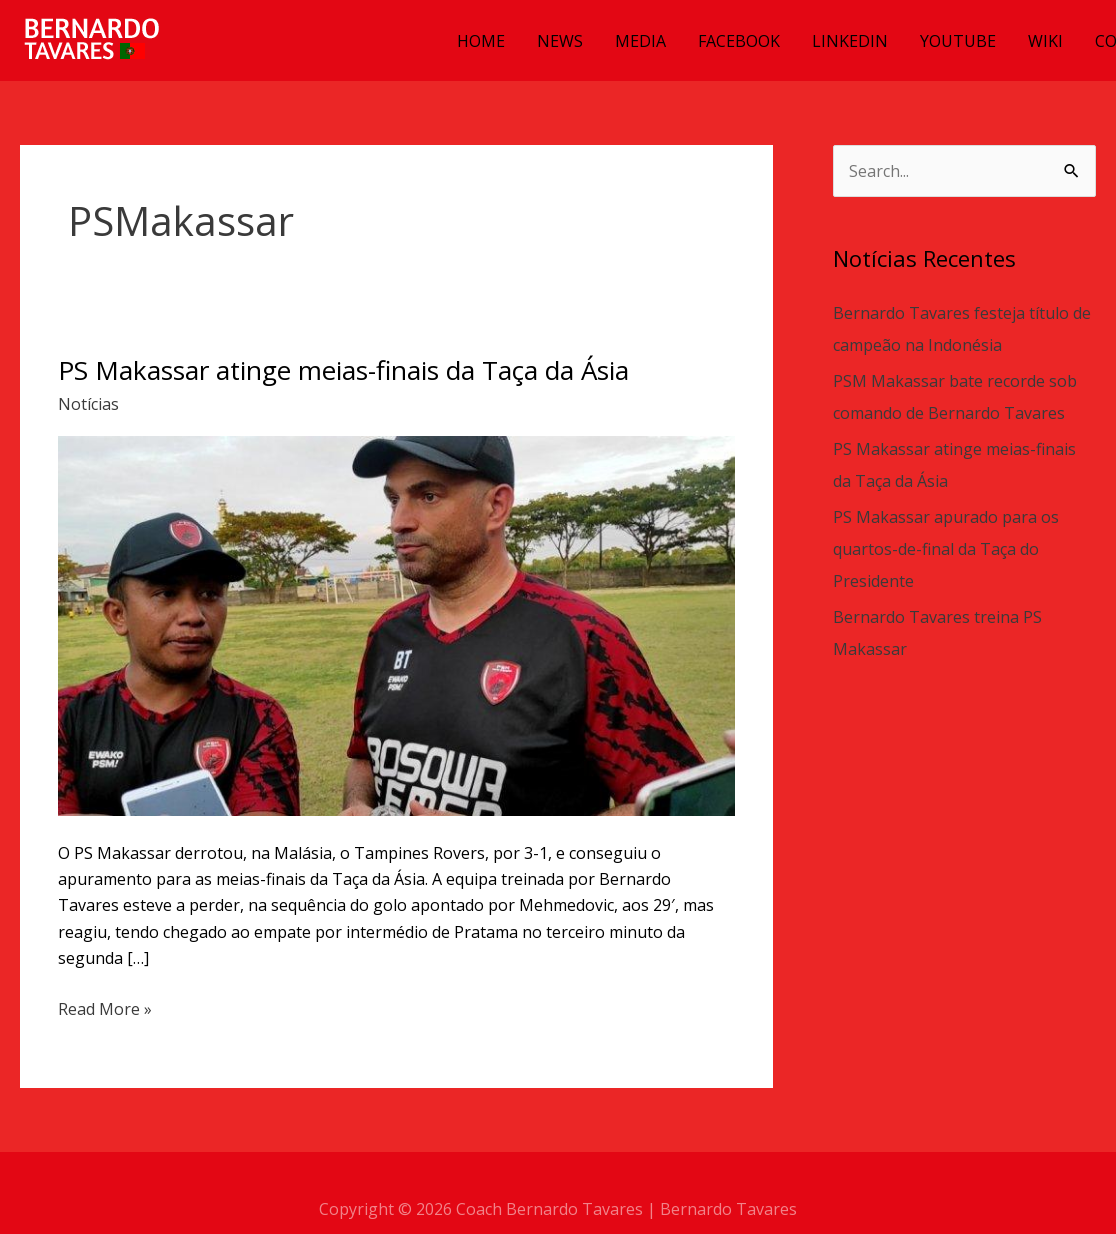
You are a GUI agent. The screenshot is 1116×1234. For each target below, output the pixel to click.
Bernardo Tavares (728, 1209)
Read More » (105, 1008)
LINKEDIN (850, 41)
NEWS (560, 41)
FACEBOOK (739, 41)
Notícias (88, 404)
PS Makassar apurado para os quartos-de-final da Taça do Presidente (946, 549)
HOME (481, 41)
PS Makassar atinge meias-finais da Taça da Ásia (343, 370)
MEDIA (640, 41)
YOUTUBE (958, 41)
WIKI (1045, 41)
